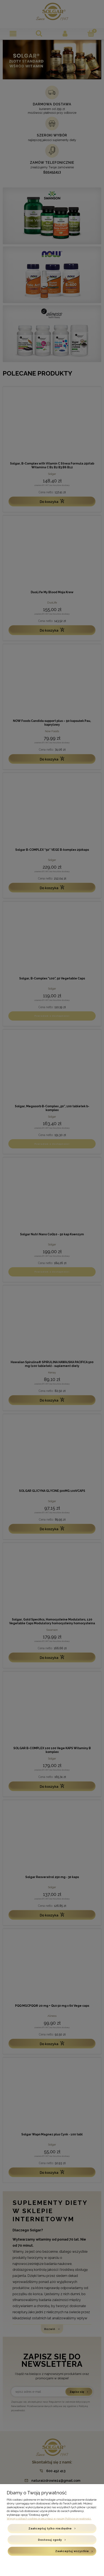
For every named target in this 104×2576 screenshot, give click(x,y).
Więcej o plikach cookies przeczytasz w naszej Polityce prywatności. (49, 2518)
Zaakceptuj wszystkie (72, 2551)
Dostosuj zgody (50, 2539)
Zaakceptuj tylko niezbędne (50, 2528)
